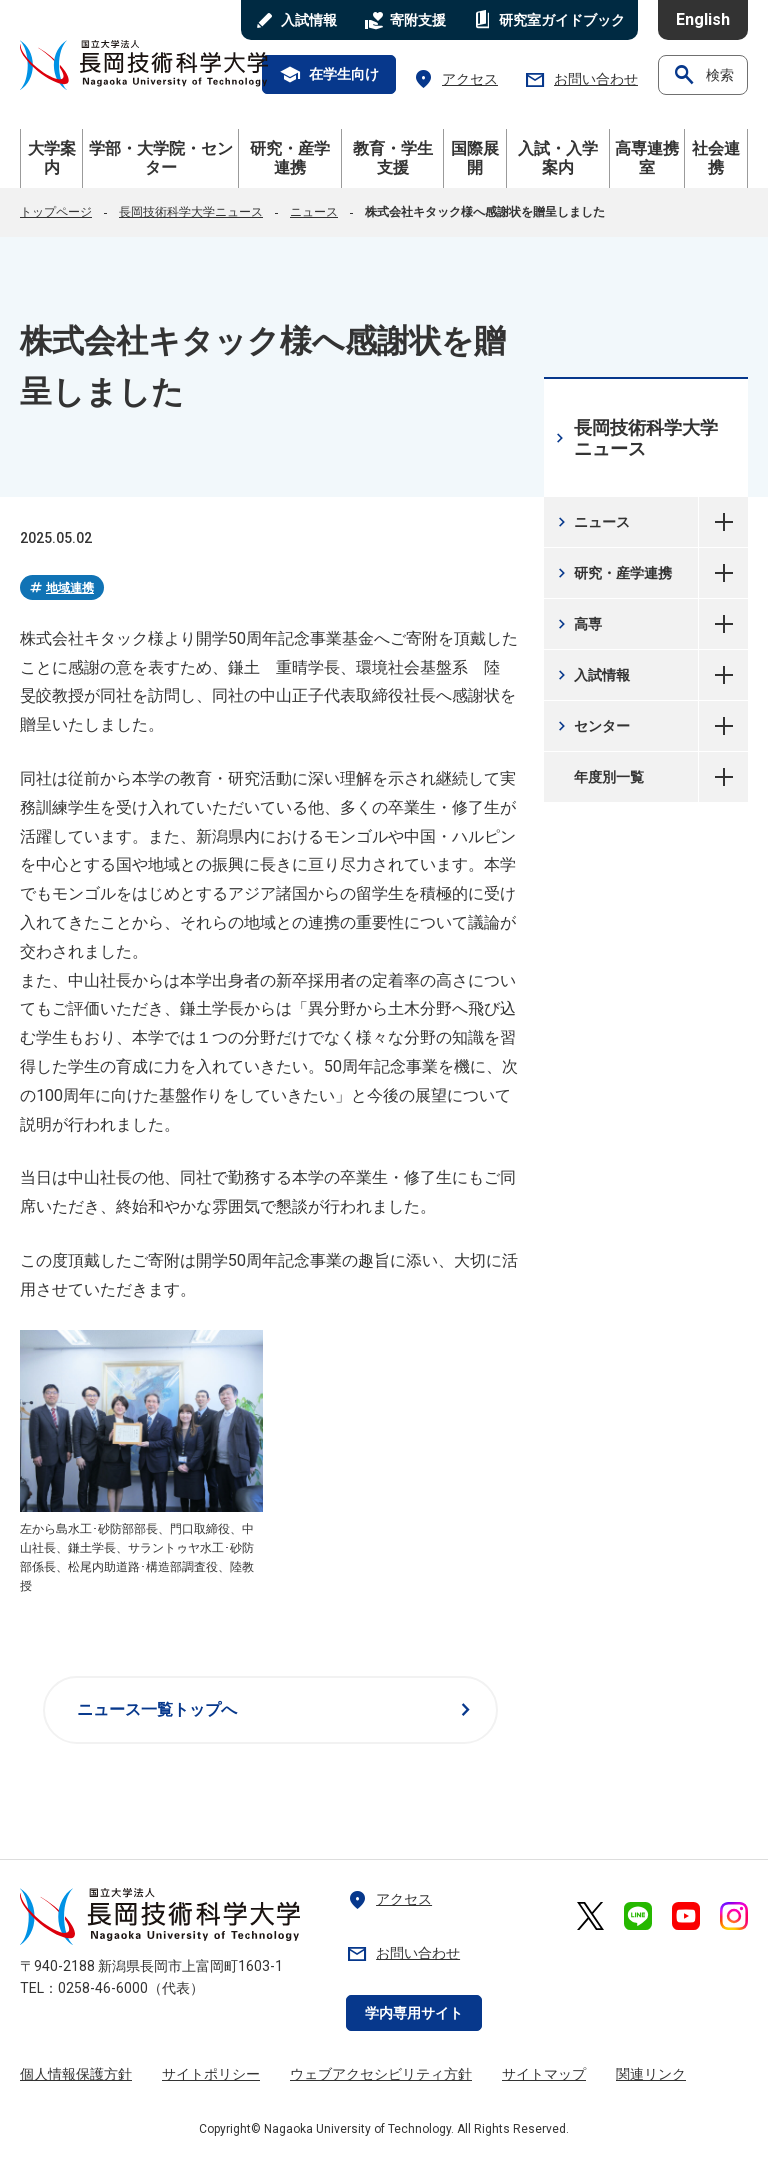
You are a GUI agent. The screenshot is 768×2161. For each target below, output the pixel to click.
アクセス (455, 79)
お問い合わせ (581, 79)
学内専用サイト (414, 2013)
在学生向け (329, 75)
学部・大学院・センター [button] (161, 158)
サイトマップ (544, 2074)
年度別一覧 (723, 777)
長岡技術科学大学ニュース (191, 212)
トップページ (56, 212)
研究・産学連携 (612, 573)
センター (591, 726)
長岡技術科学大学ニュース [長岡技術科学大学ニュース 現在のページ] (634, 438)
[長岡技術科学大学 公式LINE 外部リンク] (638, 1916)
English (703, 19)
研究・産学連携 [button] (290, 158)
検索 (703, 75)
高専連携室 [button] (647, 158)
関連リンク (651, 2074)
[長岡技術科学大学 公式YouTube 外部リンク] (686, 1916)
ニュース (314, 212)
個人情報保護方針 (76, 2074)
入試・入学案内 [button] (558, 158)
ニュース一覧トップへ (277, 1710)
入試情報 (591, 675)
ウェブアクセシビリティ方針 (381, 2074)
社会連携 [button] (716, 158)
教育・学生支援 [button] (393, 158)
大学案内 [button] (52, 158)
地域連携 (61, 588)
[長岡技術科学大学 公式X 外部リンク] (590, 1916)
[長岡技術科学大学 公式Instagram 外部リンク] (734, 1916)
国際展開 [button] (475, 158)
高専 (577, 624)
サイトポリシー (211, 2074)
